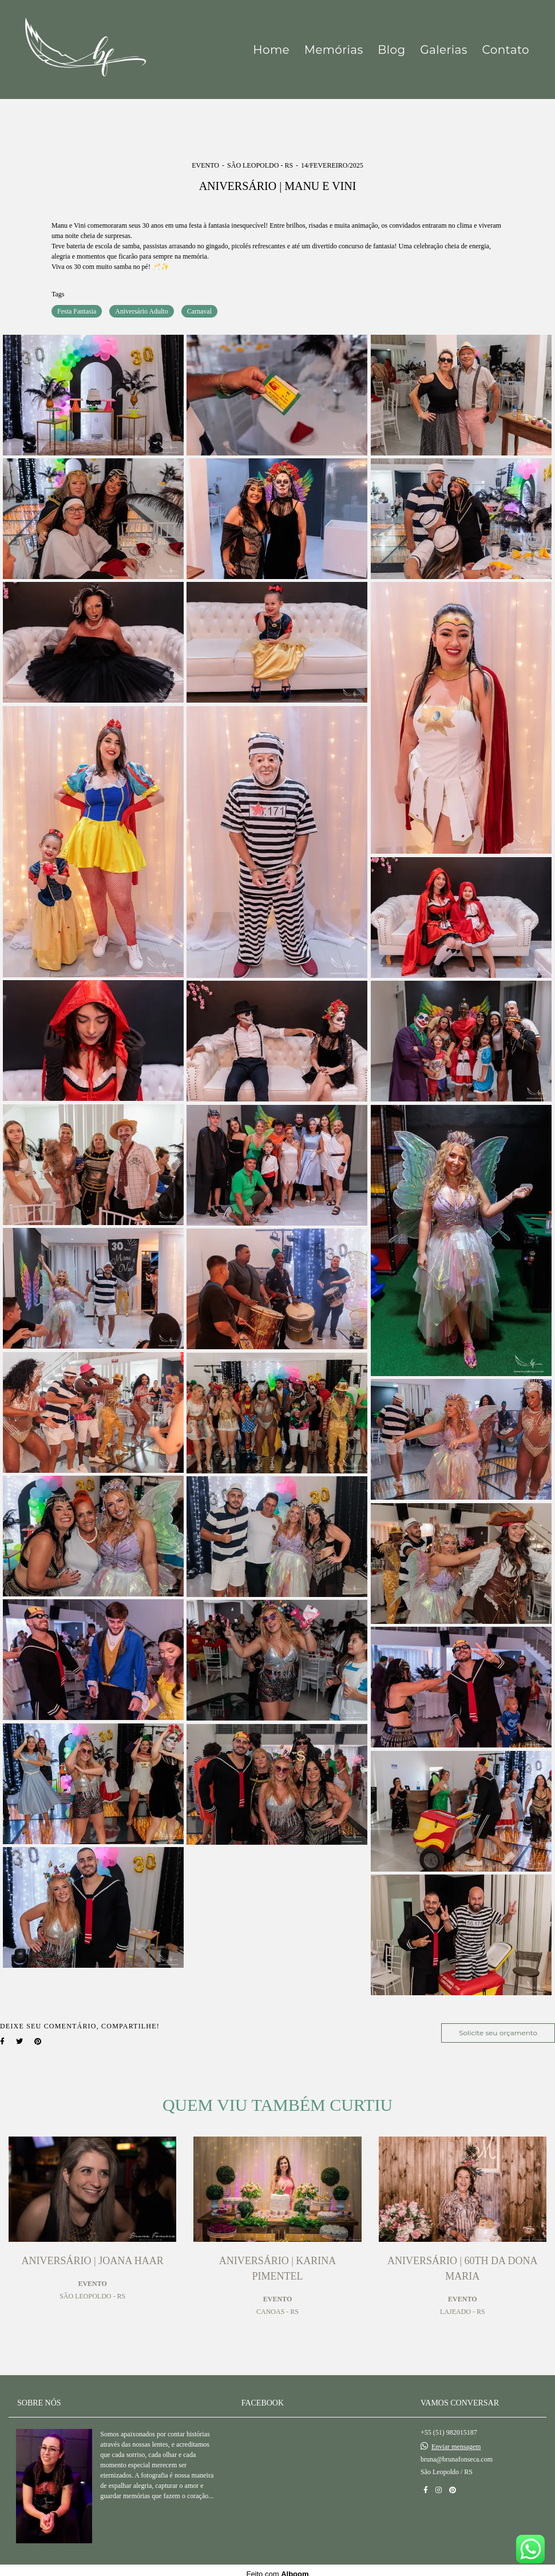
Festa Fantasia (76, 311)
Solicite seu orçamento (498, 2032)
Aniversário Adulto (141, 311)
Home (271, 50)
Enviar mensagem (456, 2439)
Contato (505, 50)
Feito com (277, 2566)
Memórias (333, 50)
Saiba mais (136, 2511)
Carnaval (199, 311)
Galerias (443, 50)
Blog (391, 50)
